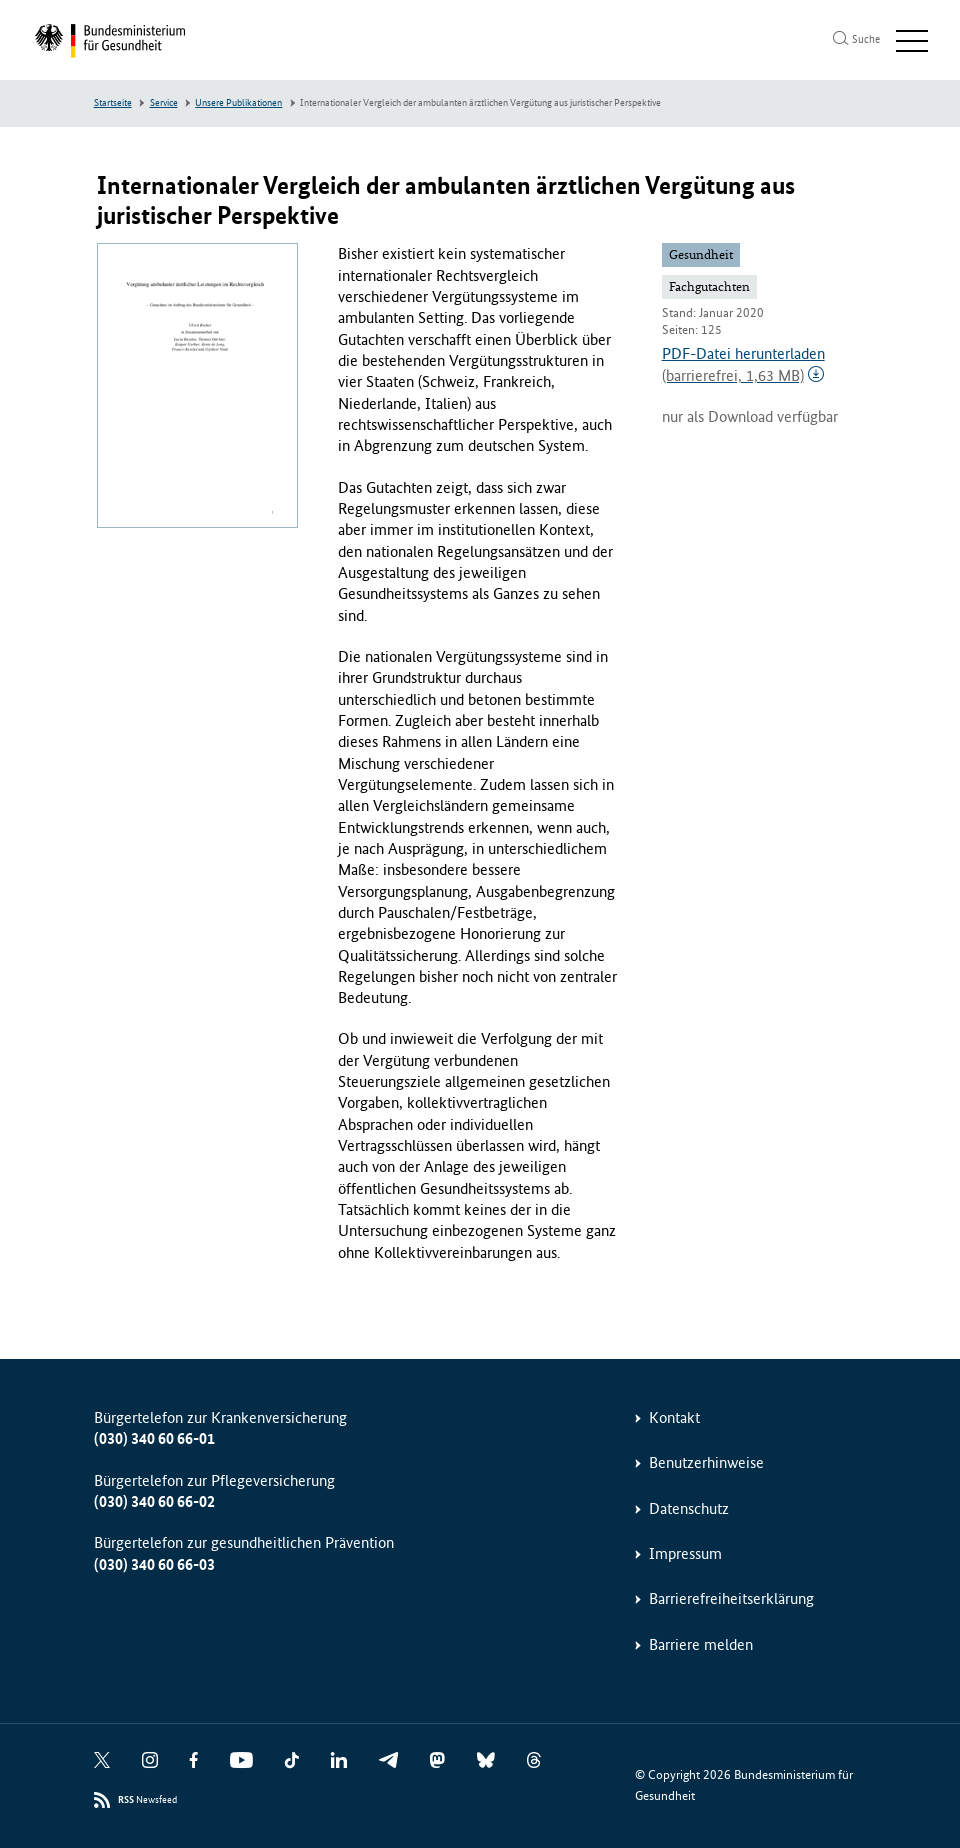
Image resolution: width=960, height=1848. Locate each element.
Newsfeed (147, 1800)
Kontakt (674, 1417)
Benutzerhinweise (706, 1462)
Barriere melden (701, 1644)
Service (164, 103)
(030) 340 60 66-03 (154, 1564)
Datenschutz (689, 1508)
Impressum (685, 1553)
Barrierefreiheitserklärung (731, 1598)
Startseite (113, 103)
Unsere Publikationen (238, 103)
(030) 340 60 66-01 (154, 1438)
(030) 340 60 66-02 (154, 1501)
